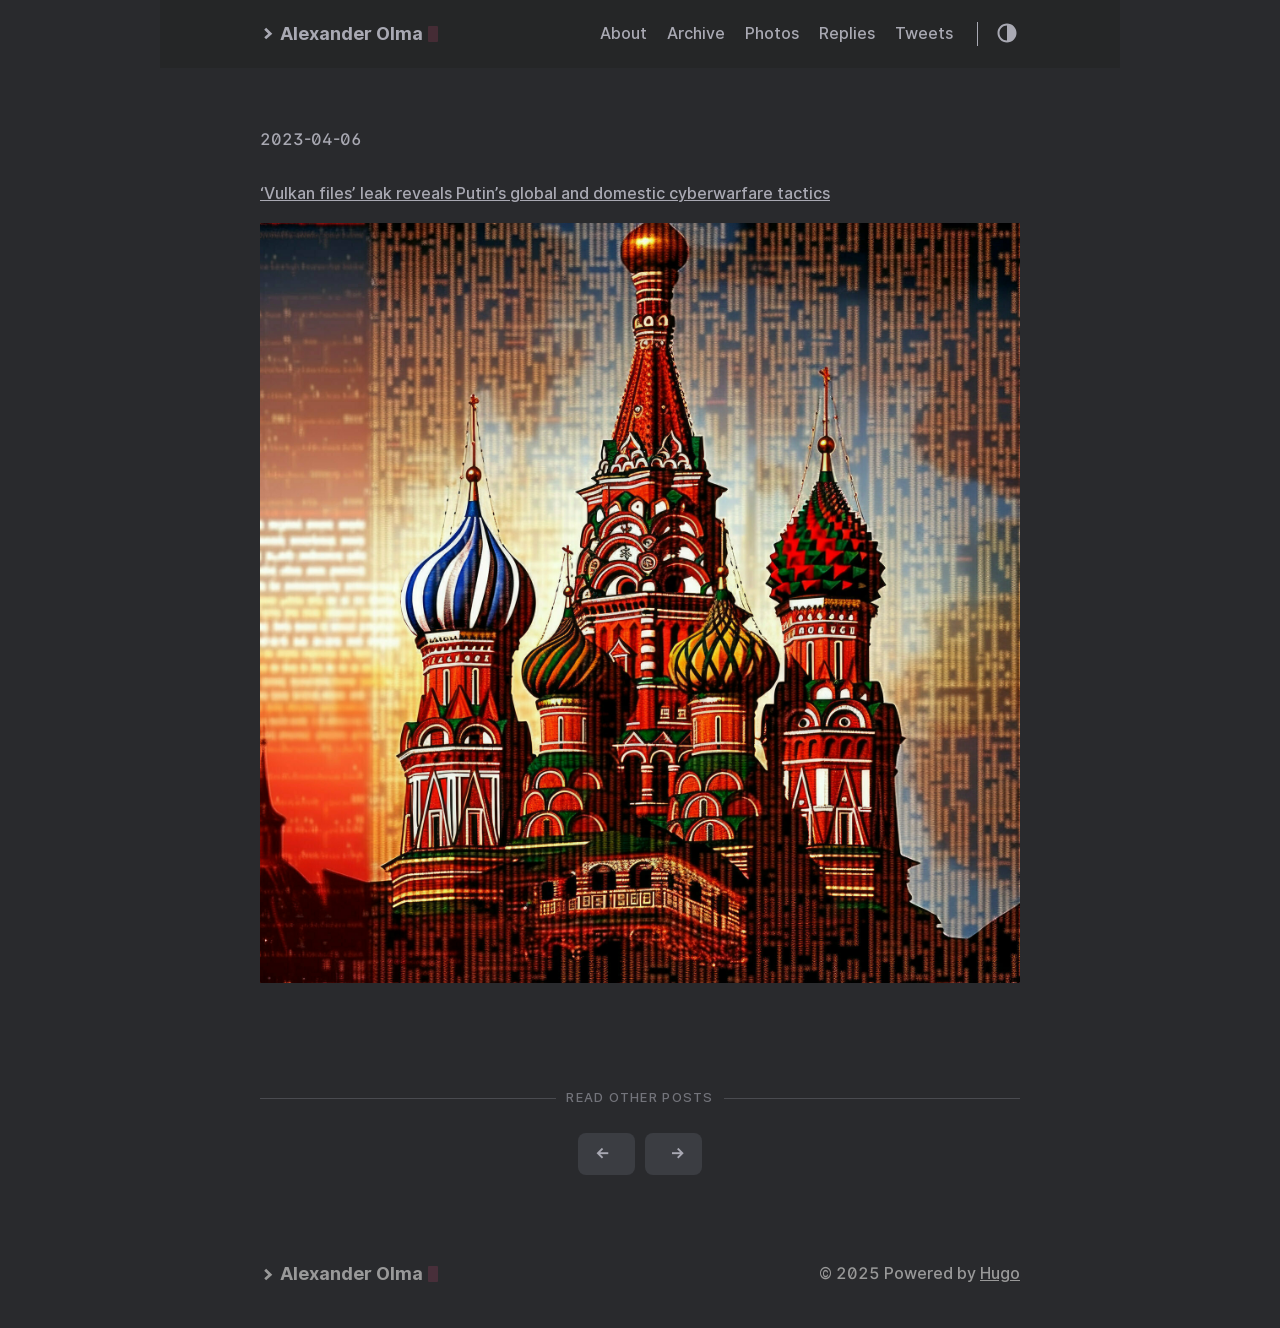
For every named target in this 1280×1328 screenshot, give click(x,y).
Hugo (1000, 1273)
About (623, 33)
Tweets (924, 33)
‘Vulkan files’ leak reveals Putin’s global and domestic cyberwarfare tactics (545, 193)
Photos (772, 33)
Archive (696, 33)
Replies (847, 33)
